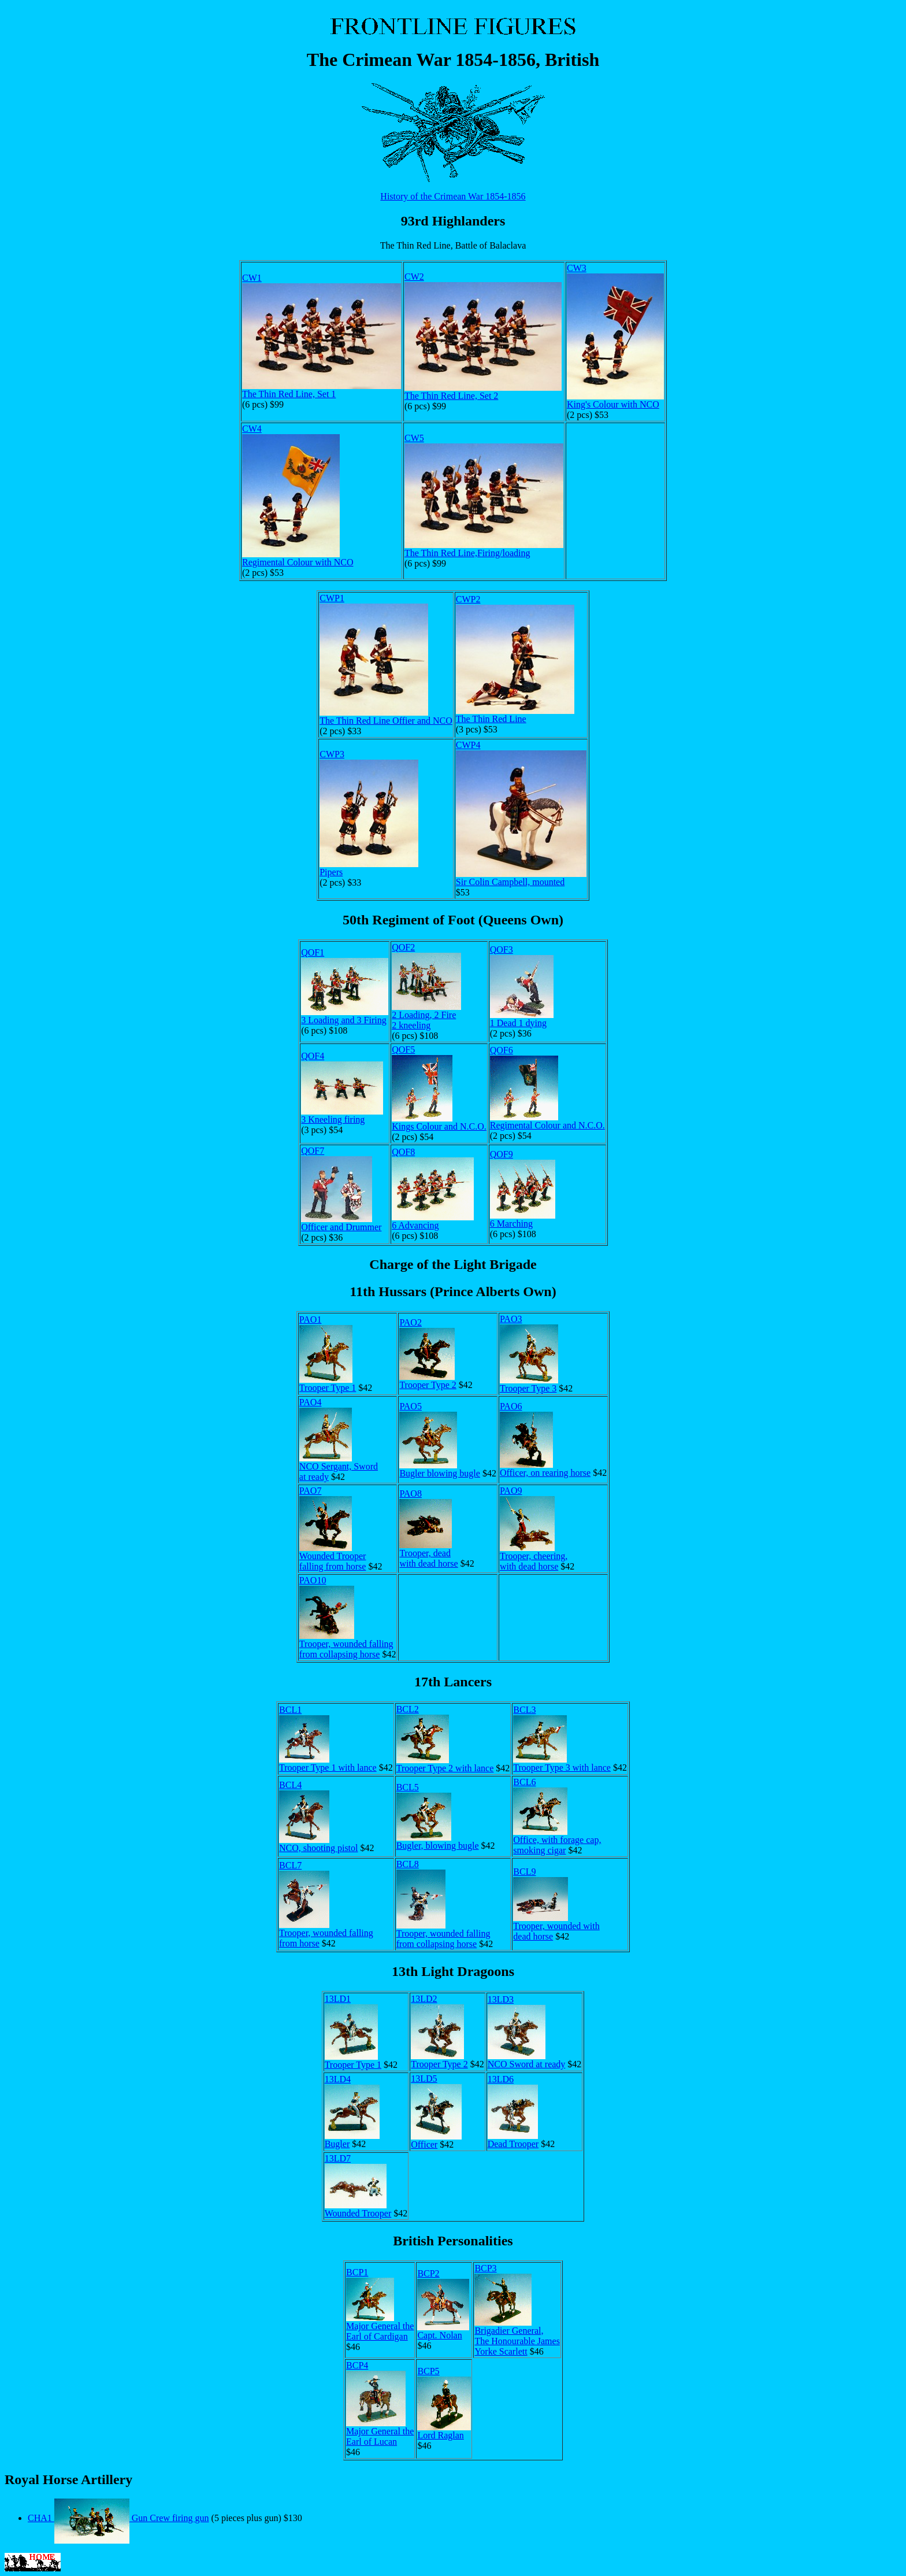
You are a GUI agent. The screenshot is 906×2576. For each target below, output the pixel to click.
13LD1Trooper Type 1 (353, 2032)
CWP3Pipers (369, 813)
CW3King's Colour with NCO (615, 336)
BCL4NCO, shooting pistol (318, 1816)
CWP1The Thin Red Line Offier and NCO (386, 659)
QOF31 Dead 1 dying (522, 986)
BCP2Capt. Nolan (443, 2304)
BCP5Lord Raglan (444, 2403)
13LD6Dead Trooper (513, 2111)
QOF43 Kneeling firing (342, 1087)
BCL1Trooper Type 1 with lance (328, 1738)
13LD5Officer (436, 2111)
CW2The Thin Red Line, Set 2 (483, 336)
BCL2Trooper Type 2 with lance (445, 1738)
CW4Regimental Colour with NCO (297, 495)
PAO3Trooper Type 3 (529, 1353)
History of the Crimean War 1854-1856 (452, 196)
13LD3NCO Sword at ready (527, 2031)
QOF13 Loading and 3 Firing (344, 986)
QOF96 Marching (522, 1188)
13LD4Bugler (352, 2111)
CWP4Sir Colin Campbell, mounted (521, 813)
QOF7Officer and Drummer (341, 1189)
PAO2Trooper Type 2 (427, 1353)
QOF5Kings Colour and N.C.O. (439, 1088)
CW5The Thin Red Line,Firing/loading (483, 495)
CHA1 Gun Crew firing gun (118, 2518)
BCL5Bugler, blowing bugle (437, 1816)
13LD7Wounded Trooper (358, 2185)
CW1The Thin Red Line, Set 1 (321, 336)
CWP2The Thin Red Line (515, 659)
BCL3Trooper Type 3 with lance (562, 1738)
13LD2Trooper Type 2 (439, 2031)
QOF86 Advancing (433, 1188)
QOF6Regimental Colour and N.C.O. (547, 1087)
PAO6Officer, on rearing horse (545, 1439)
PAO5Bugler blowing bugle (439, 1439)
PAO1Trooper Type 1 (327, 1354)
